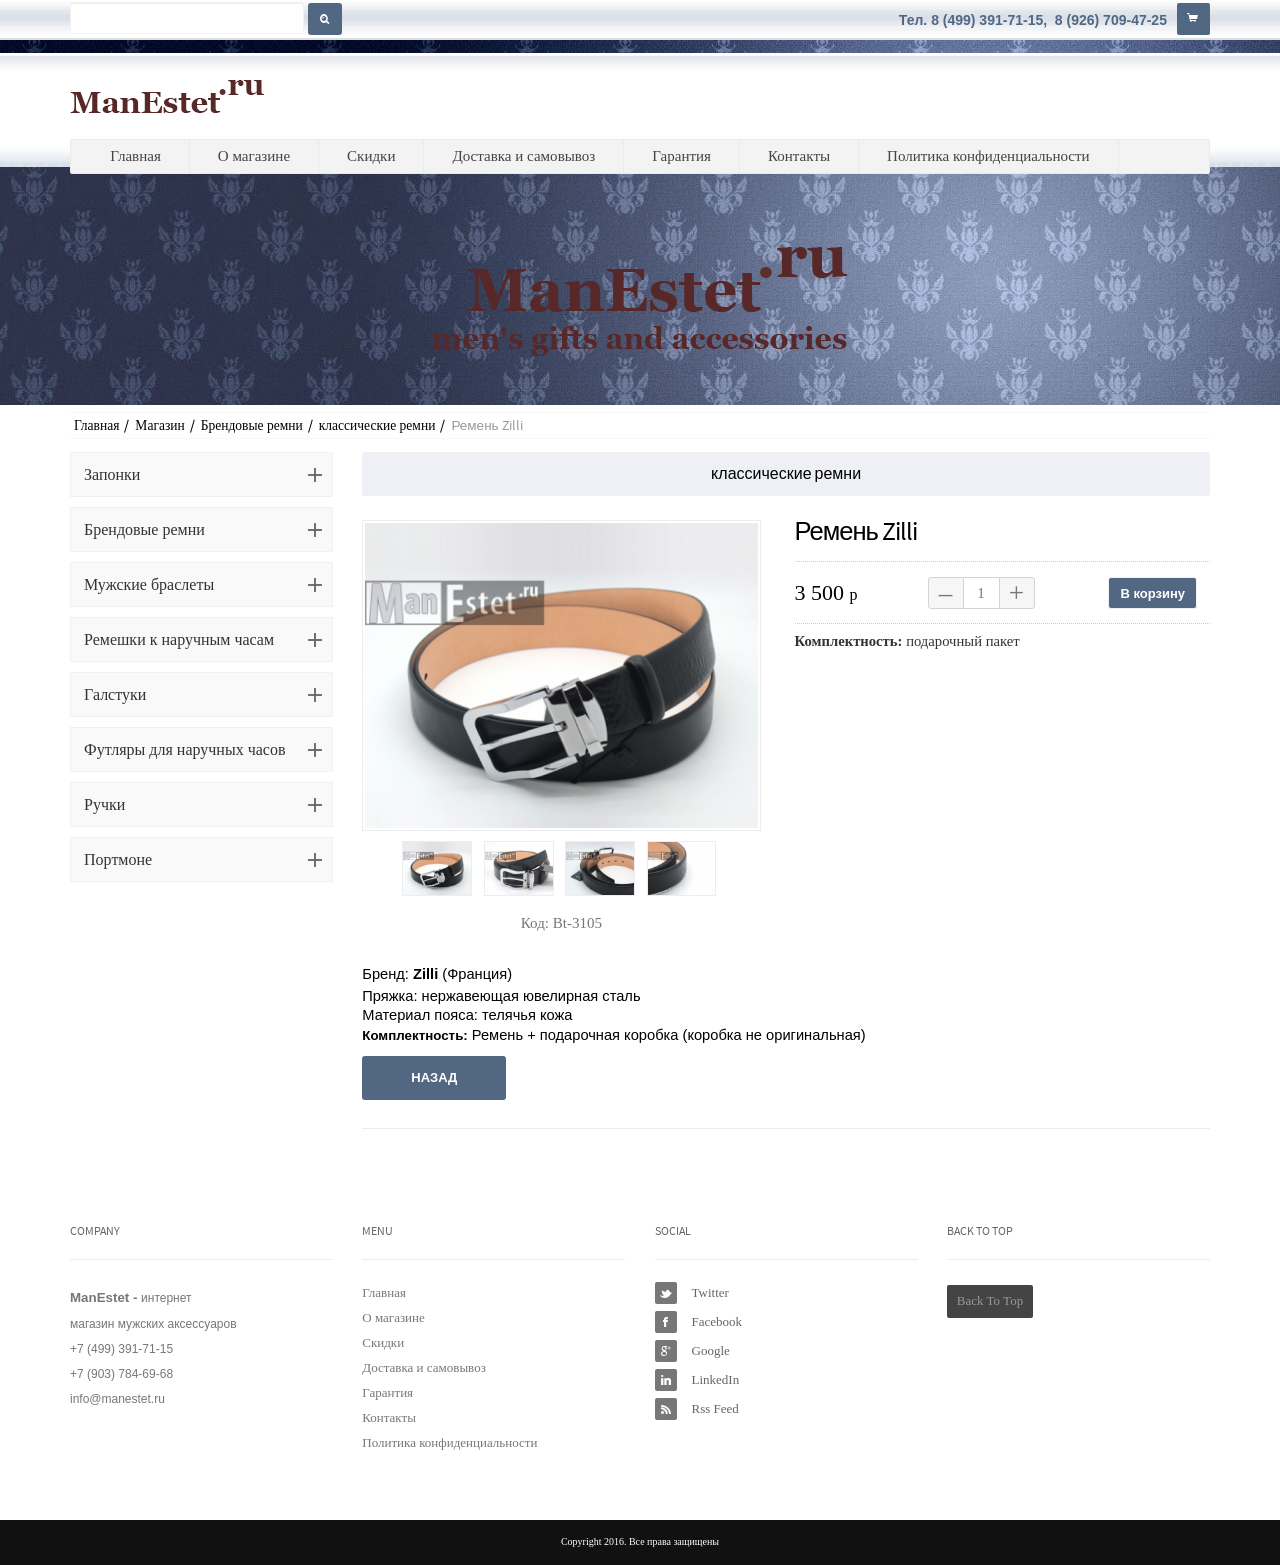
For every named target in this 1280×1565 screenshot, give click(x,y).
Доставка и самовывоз (523, 156)
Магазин (159, 425)
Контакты (799, 156)
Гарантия (681, 156)
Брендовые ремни (252, 425)
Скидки (371, 156)
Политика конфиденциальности (988, 156)
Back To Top (990, 1300)
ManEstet (167, 96)
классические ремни (377, 425)
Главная (135, 156)
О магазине (254, 156)
